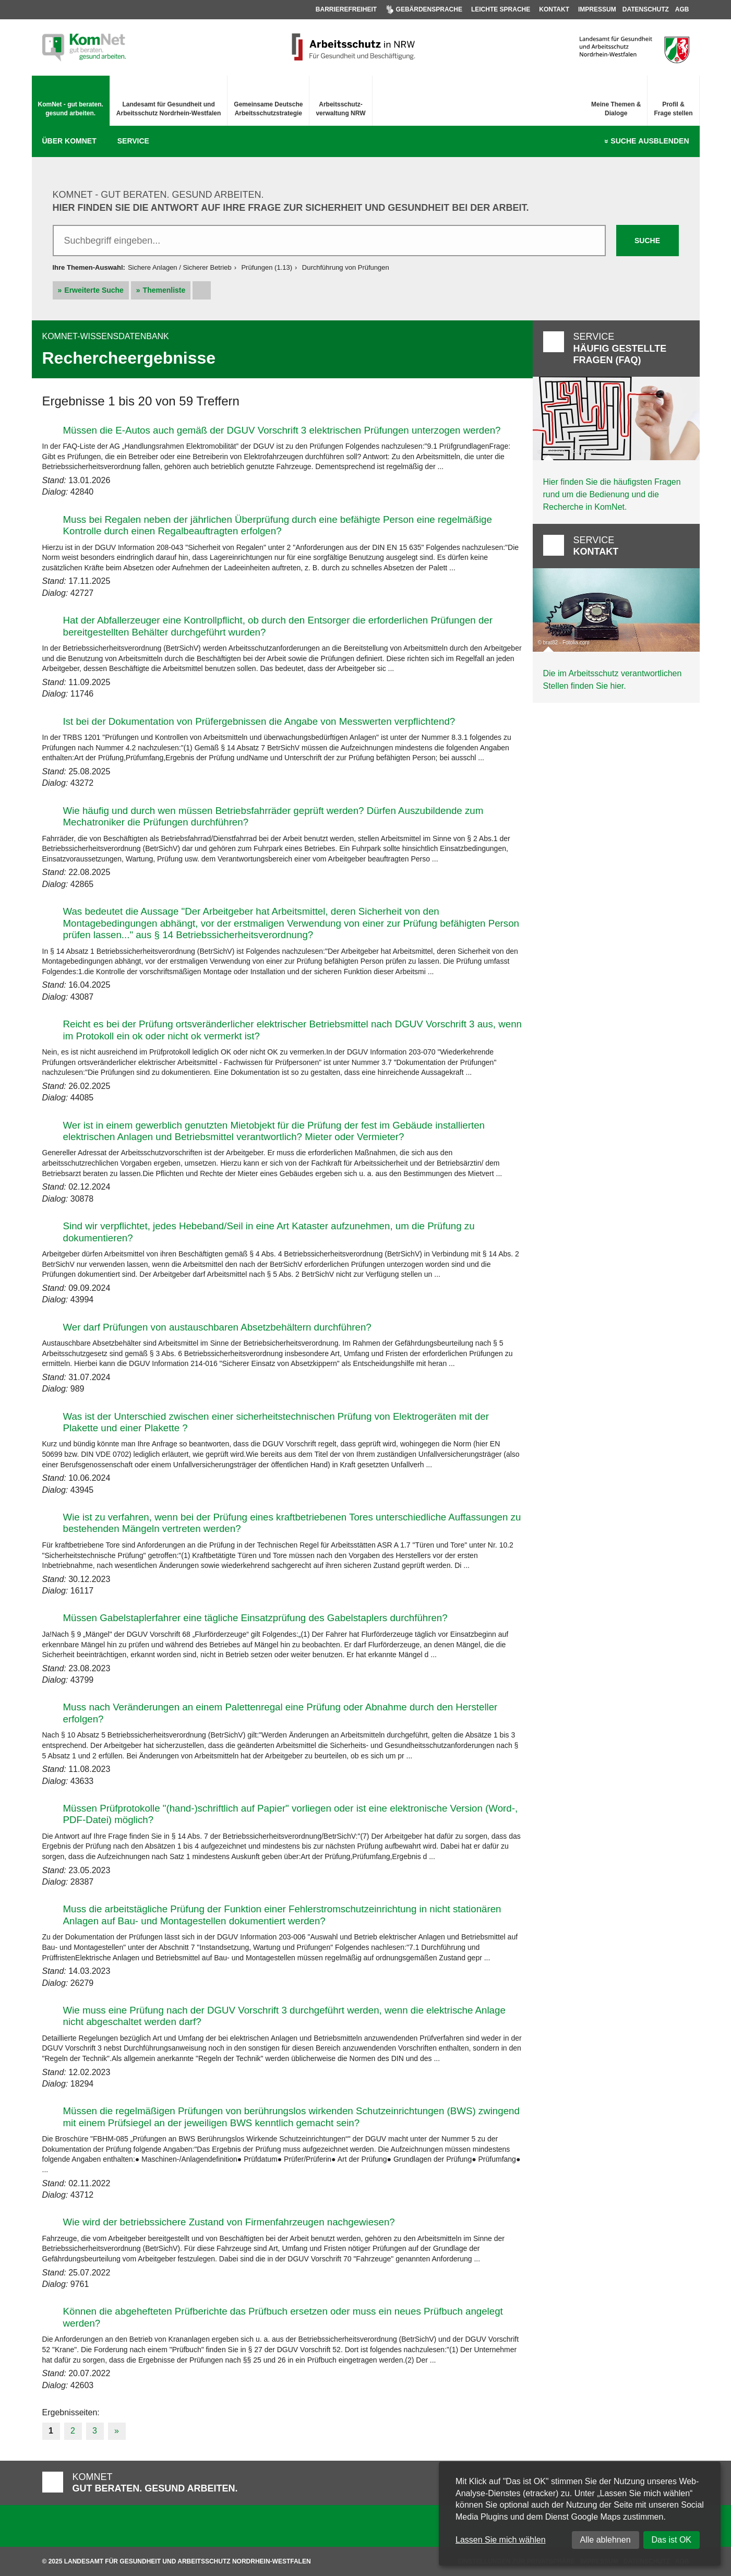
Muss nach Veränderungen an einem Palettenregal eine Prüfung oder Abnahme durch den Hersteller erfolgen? (280, 1713)
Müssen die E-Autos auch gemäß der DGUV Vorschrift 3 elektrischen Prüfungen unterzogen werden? (282, 430)
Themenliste (164, 290)
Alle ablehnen (605, 2539)
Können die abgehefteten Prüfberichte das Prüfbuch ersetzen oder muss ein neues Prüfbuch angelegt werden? (283, 2317)
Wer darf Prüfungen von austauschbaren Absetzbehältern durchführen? (217, 1327)
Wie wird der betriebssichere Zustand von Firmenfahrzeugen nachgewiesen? (229, 2221)
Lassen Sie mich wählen (501, 2539)
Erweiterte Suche (94, 290)
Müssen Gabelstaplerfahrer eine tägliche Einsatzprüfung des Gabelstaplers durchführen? (255, 1617)
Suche (649, 141)
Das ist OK (671, 2539)
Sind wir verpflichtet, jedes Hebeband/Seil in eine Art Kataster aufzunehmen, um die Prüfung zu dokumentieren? (269, 1231)
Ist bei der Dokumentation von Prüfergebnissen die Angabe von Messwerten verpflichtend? (259, 721)
